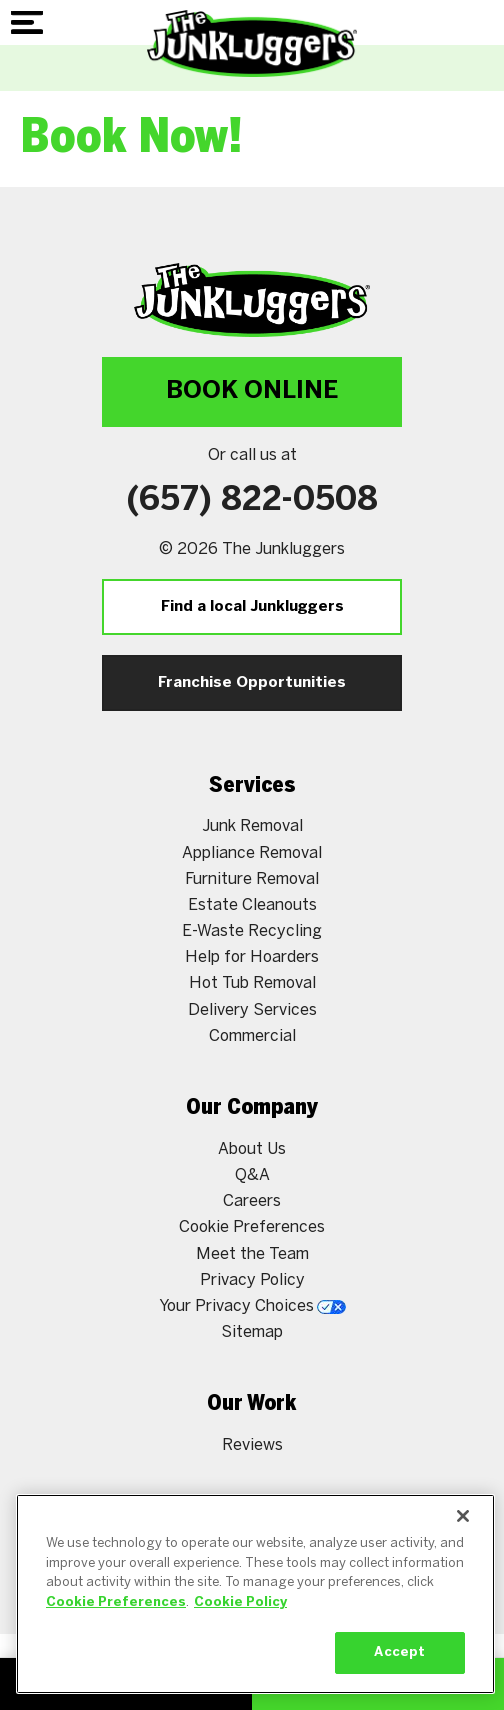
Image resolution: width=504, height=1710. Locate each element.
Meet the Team (252, 1254)
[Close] (463, 1516)
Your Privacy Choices (252, 1306)
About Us (252, 1149)
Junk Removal (252, 826)
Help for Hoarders (252, 957)
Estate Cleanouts (252, 905)
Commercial (252, 1036)
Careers (252, 1201)
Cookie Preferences (252, 1227)
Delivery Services (252, 1010)
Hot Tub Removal (252, 983)
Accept (399, 1652)
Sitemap (252, 1332)
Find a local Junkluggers (252, 607)
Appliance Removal (252, 853)
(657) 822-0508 (252, 501)
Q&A (252, 1175)
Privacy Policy (252, 1280)
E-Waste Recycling (252, 931)
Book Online (252, 391)
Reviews (252, 1445)
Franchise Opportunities (252, 683)
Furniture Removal (252, 879)
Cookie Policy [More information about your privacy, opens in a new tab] (240, 1602)
